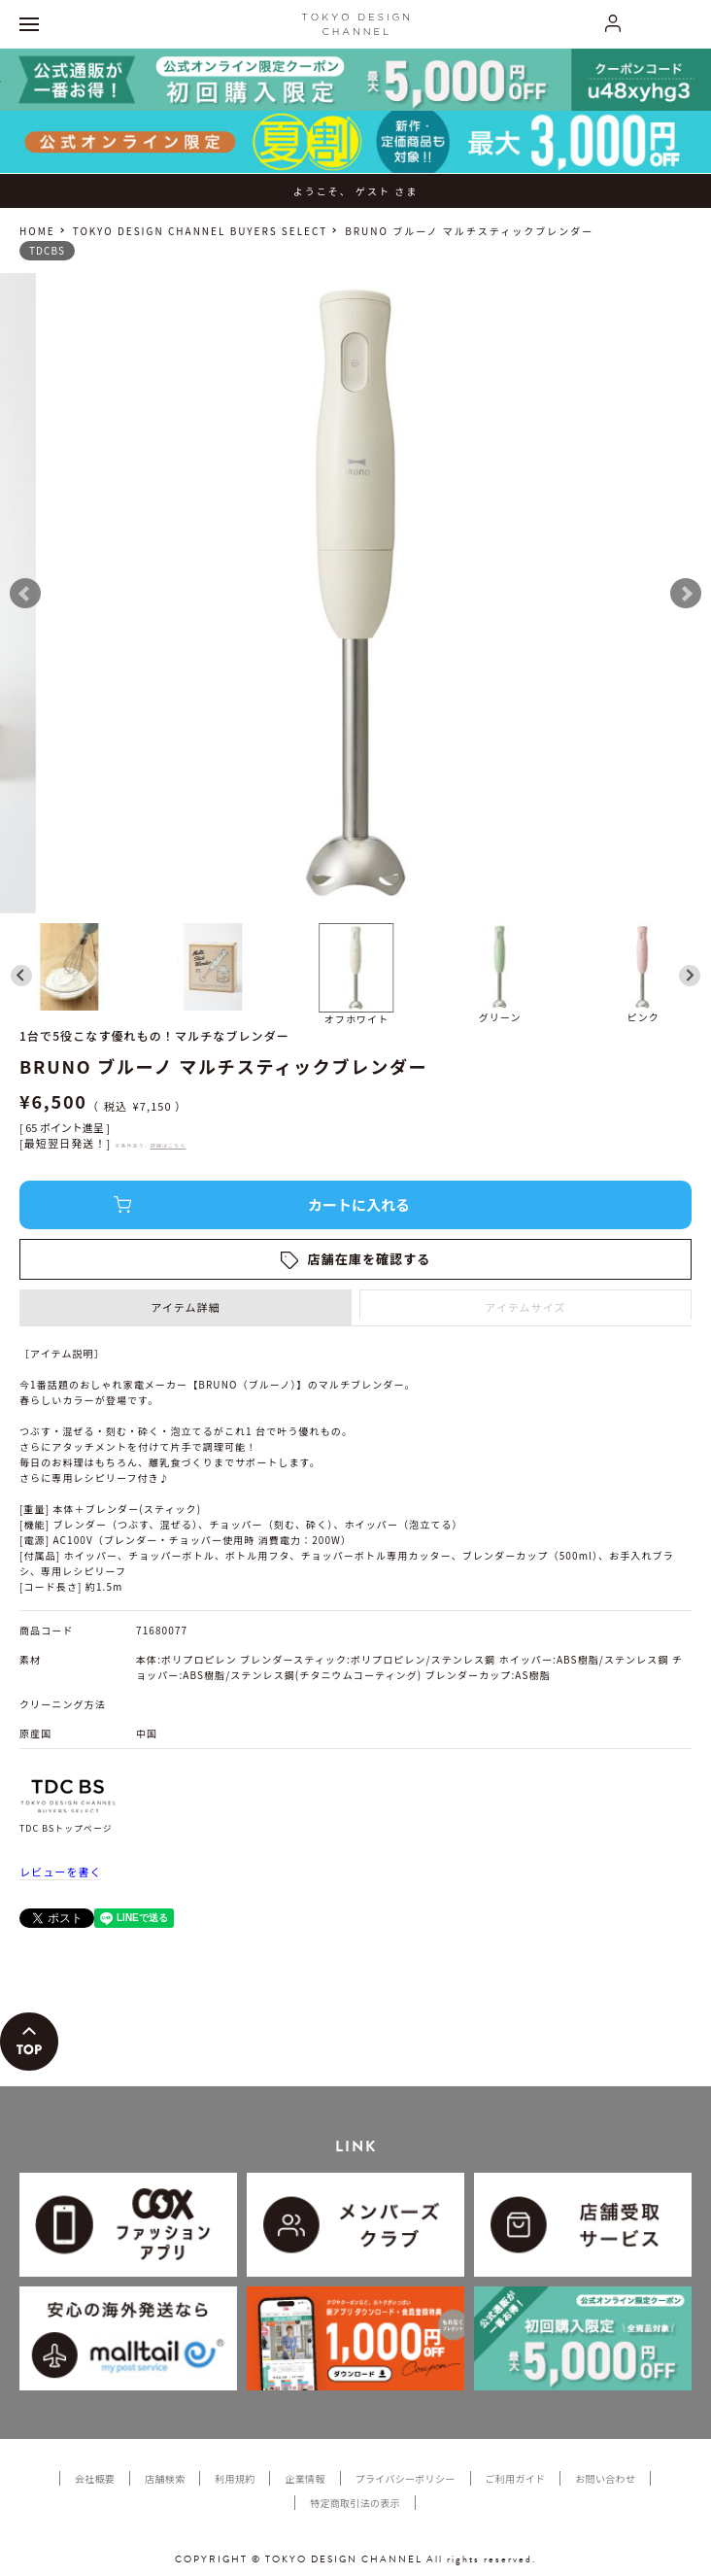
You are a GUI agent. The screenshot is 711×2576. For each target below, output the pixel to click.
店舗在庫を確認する (369, 1259)
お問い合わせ (605, 2478)
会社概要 (95, 2478)
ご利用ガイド (516, 2478)
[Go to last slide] (21, 975)
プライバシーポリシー (406, 2478)
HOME (37, 230)
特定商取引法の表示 (355, 2502)
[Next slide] (689, 975)
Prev (25, 593)
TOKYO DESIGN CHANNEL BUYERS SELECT (200, 230)
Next (685, 593)
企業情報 (304, 2478)
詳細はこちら (168, 1145)
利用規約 (234, 2478)
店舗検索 (165, 2478)
